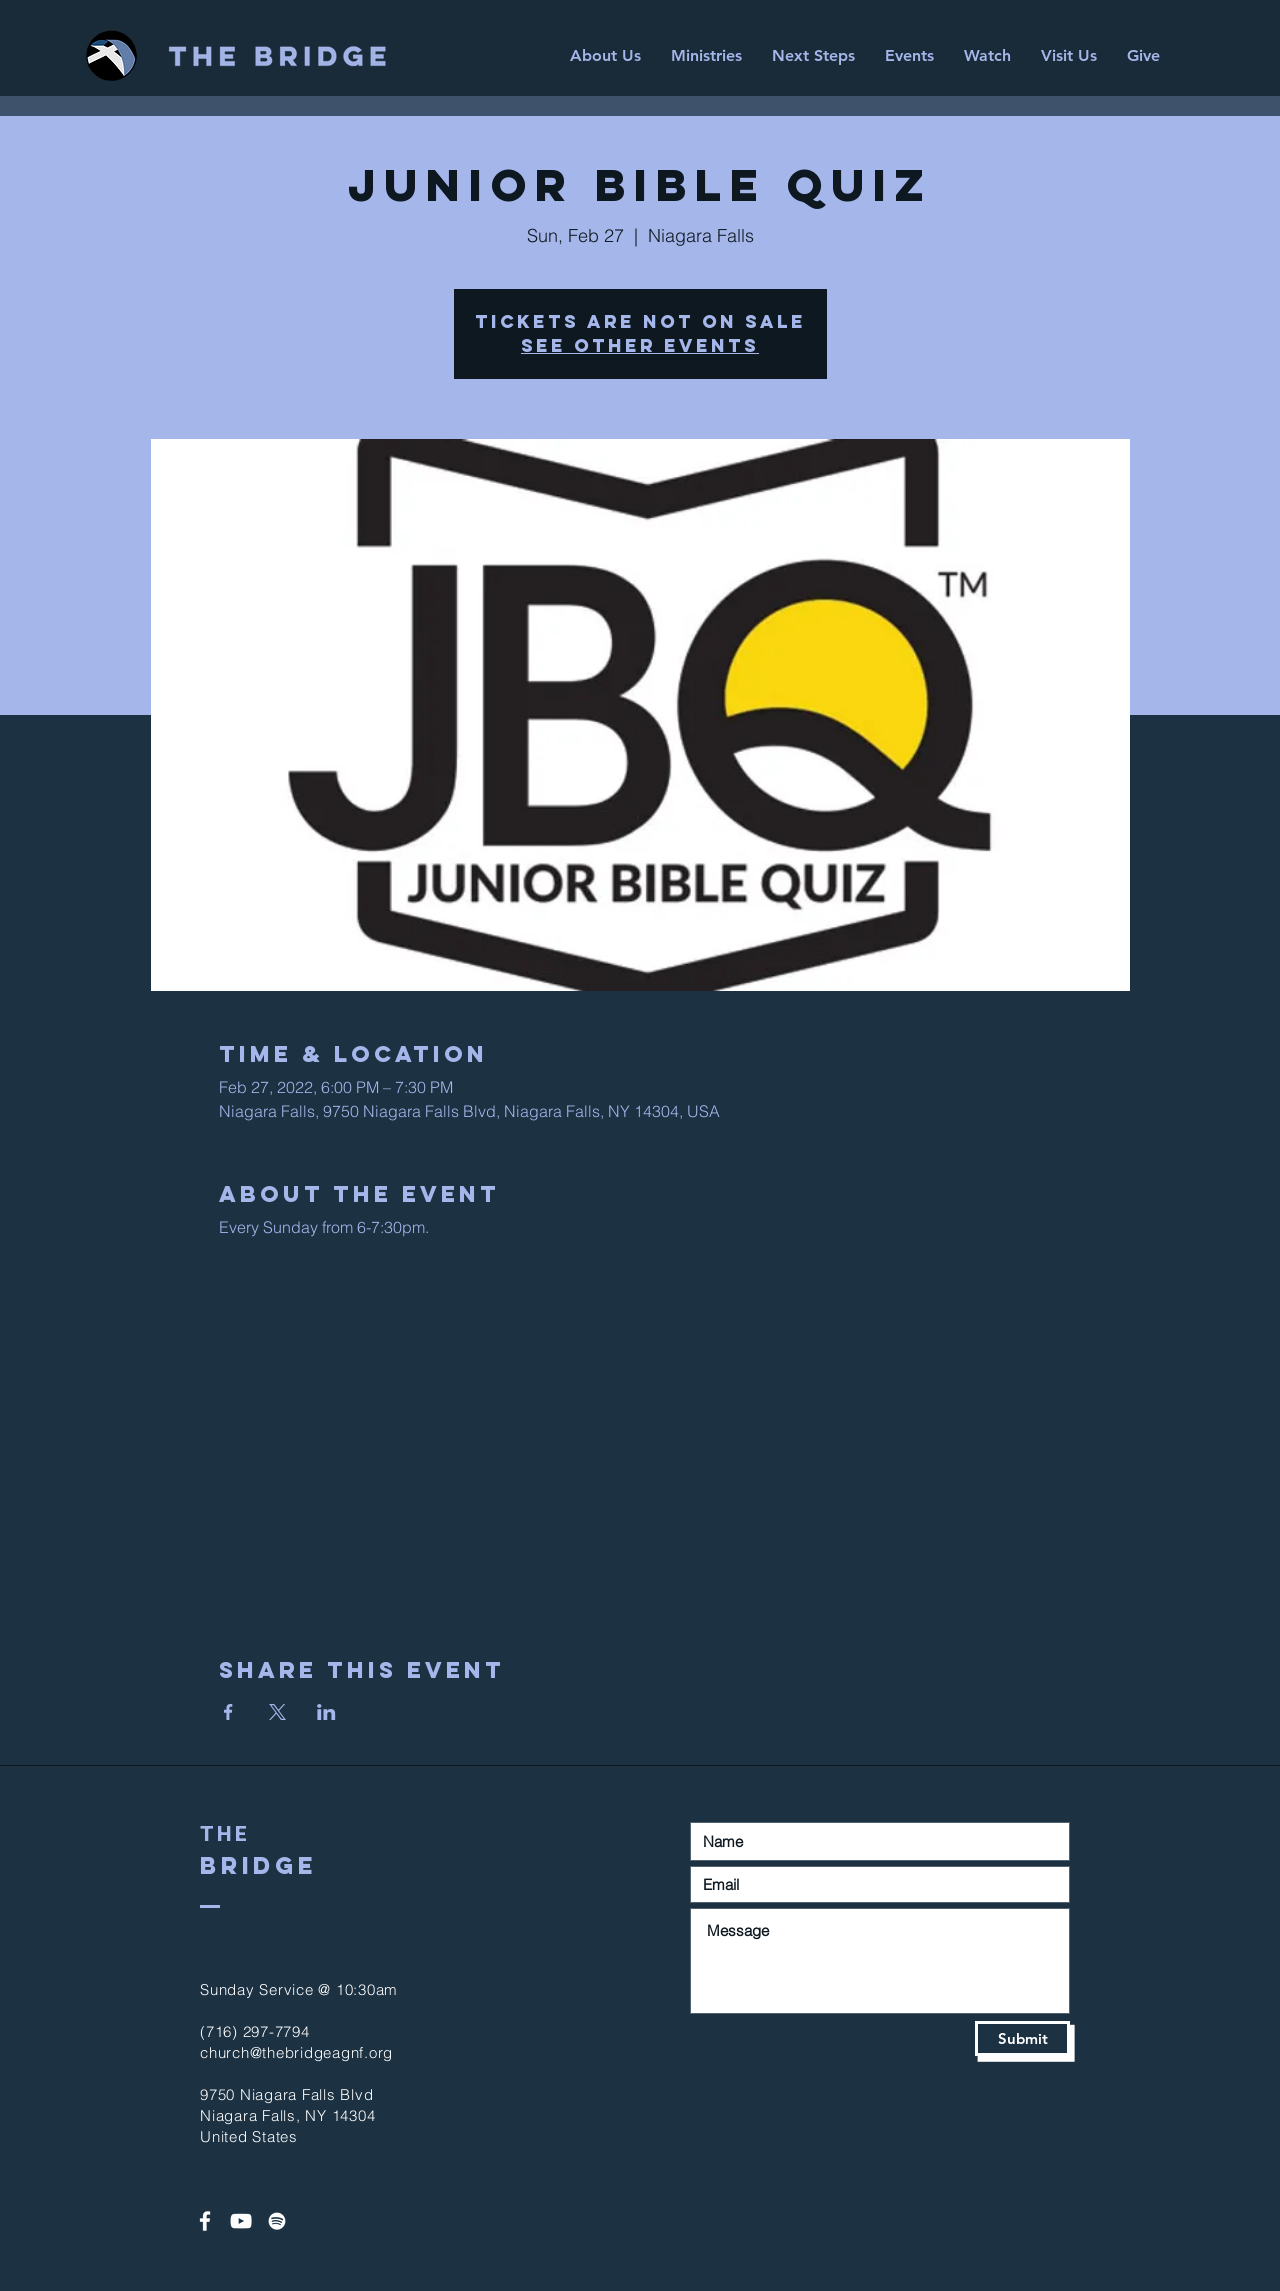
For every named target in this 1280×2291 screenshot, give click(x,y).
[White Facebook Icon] (205, 2221)
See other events (640, 345)
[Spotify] (277, 2221)
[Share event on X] (277, 1712)
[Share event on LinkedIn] (326, 1712)
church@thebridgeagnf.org (296, 2052)
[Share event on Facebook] (228, 1712)
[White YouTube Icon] (241, 2221)
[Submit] (1022, 2038)
